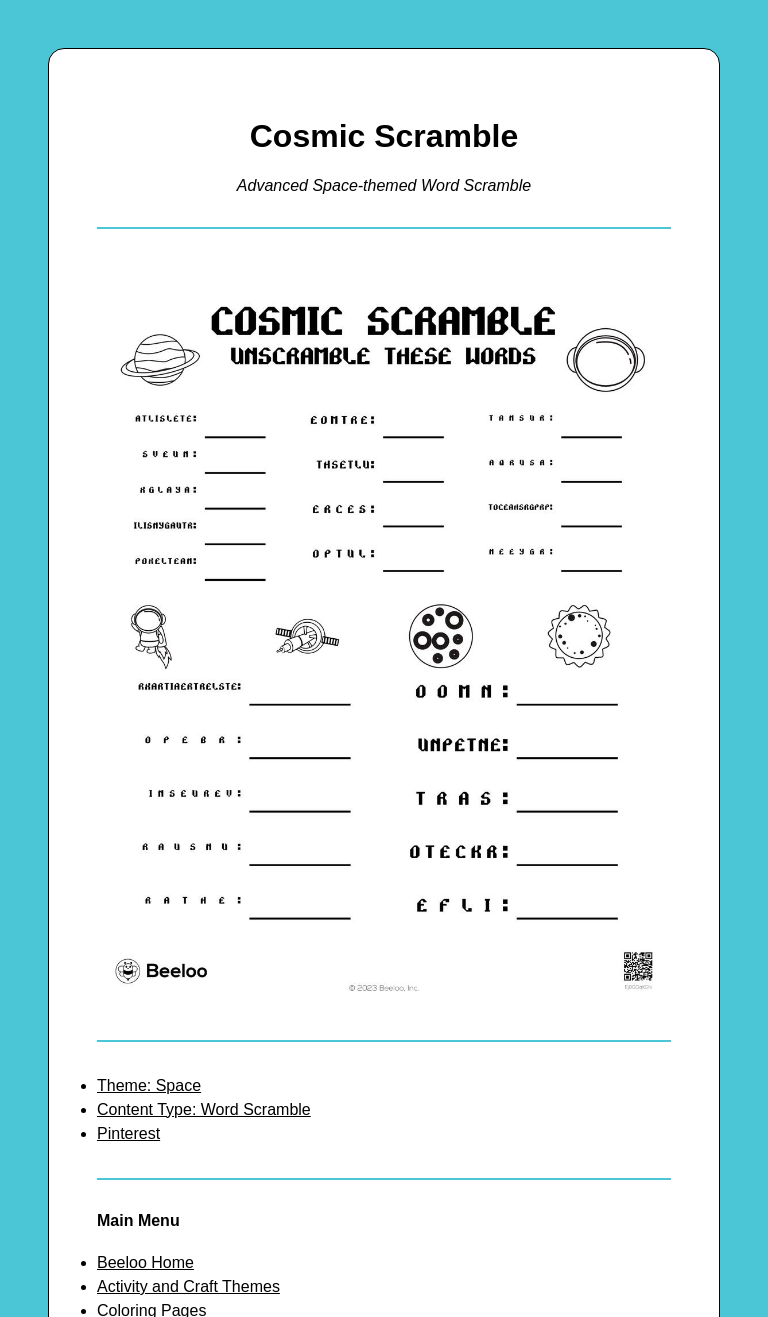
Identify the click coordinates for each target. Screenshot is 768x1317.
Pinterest (128, 1133)
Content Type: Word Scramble (204, 1109)
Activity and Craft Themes (188, 1286)
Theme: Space (149, 1085)
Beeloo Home (145, 1262)
